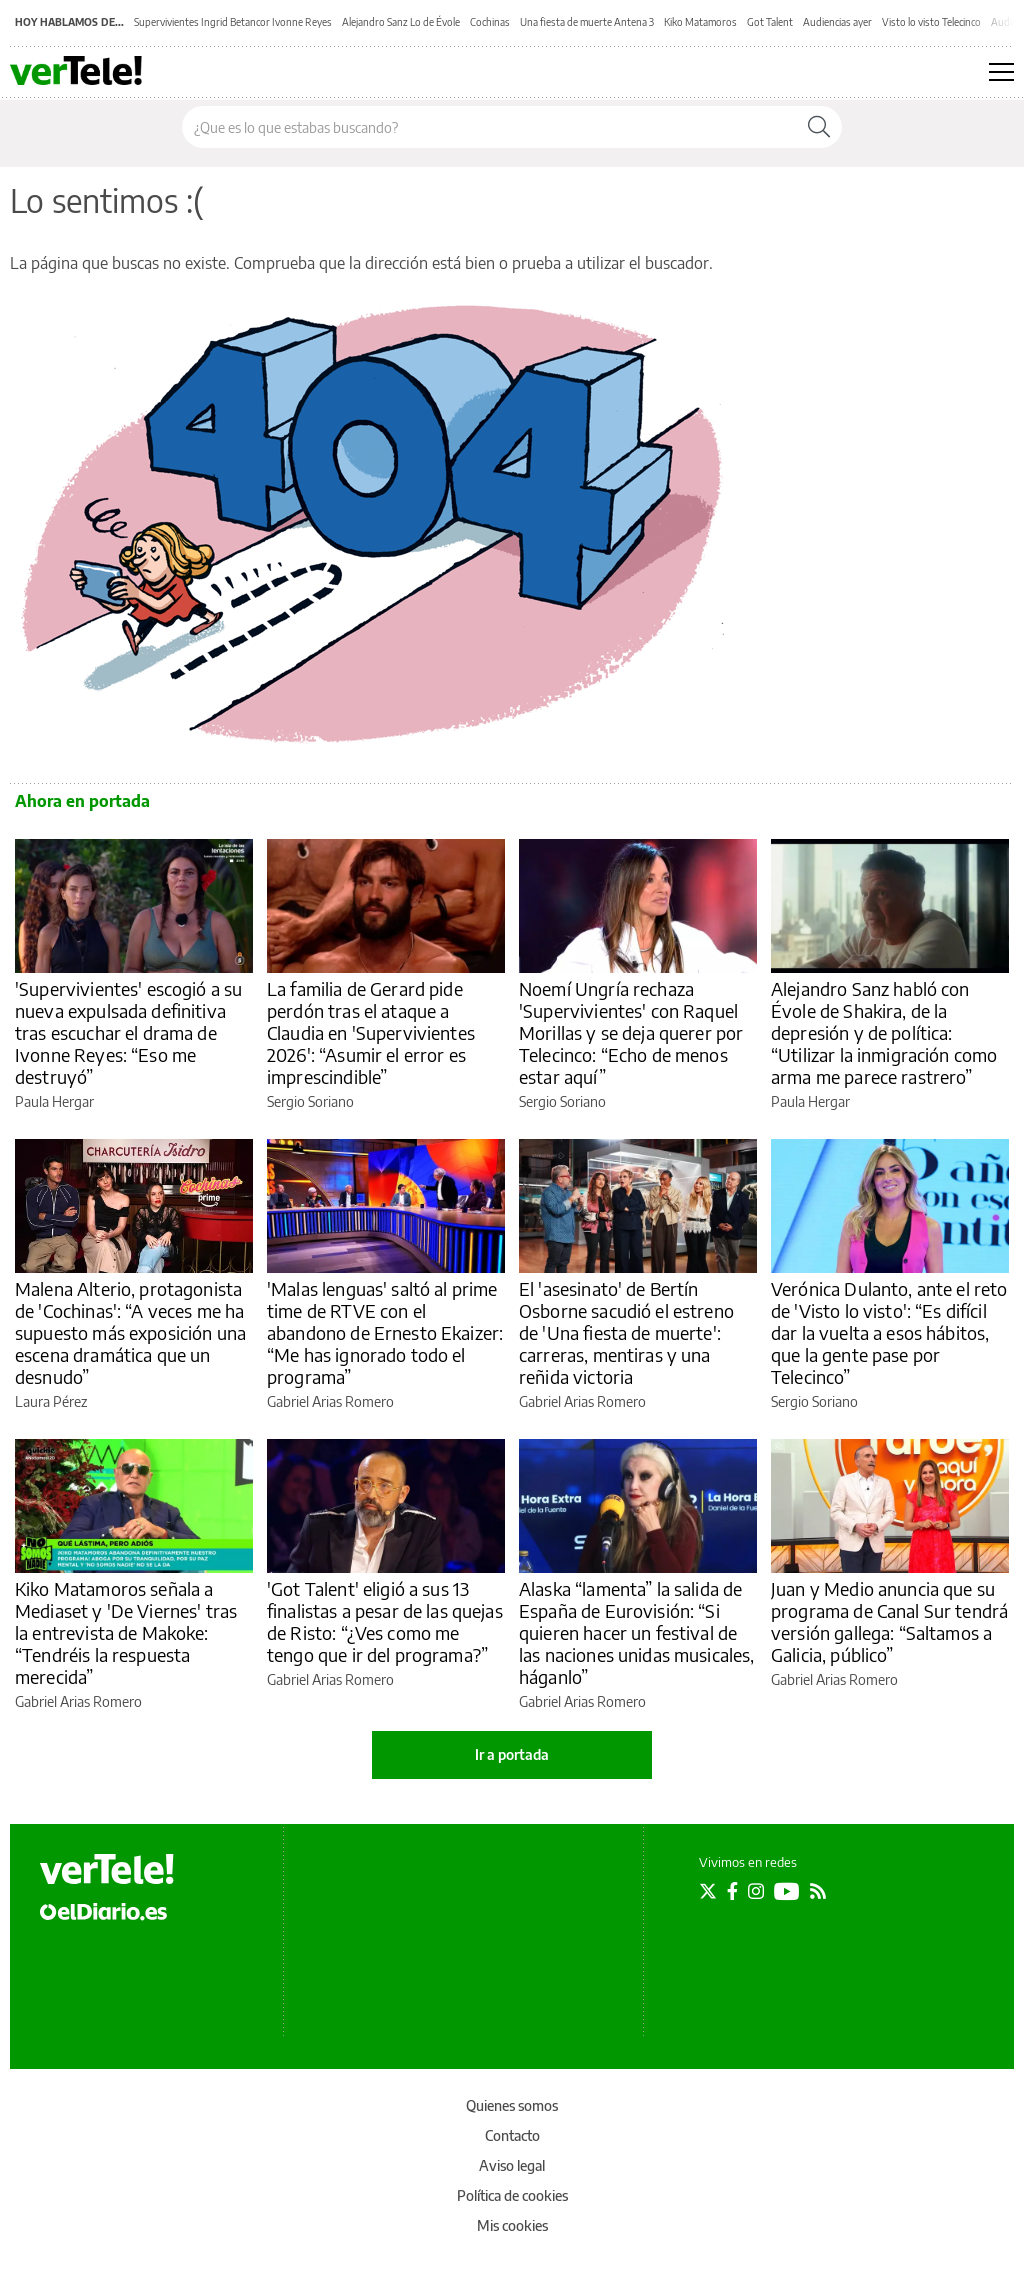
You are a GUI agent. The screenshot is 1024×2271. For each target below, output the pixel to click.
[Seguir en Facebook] (732, 1891)
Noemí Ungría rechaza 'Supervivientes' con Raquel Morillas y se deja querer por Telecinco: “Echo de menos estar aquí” (631, 1032)
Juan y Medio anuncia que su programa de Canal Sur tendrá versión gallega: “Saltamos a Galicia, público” (889, 1621)
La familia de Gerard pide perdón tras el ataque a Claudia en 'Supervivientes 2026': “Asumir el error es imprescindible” (371, 1032)
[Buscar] (819, 127)
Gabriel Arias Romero (330, 1401)
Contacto (512, 2135)
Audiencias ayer (837, 22)
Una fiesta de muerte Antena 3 (587, 22)
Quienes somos (512, 2105)
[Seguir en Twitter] (708, 1891)
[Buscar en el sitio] (489, 127)
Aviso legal (512, 2165)
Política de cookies (512, 2195)
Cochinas (490, 22)
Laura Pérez (51, 1401)
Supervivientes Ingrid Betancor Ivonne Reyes (233, 22)
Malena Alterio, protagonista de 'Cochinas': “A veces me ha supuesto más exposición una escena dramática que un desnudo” (130, 1332)
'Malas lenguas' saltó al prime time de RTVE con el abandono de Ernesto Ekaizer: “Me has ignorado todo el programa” (385, 1332)
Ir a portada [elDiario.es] (512, 1754)
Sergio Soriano (310, 1101)
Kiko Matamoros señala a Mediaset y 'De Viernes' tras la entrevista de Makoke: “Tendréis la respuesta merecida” (126, 1632)
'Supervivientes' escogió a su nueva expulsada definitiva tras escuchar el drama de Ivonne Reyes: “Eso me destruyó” (128, 1032)
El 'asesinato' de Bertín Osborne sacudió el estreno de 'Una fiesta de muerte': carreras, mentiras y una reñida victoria (626, 1332)
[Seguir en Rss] (818, 1891)
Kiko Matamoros (700, 22)
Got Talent (770, 22)
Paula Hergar (54, 1101)
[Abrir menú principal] (1001, 72)
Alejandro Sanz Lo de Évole (401, 22)
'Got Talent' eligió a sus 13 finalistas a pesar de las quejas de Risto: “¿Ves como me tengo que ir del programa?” (385, 1621)
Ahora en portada (82, 801)
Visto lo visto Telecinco (931, 22)
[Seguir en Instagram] (756, 1891)
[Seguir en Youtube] (787, 1891)
